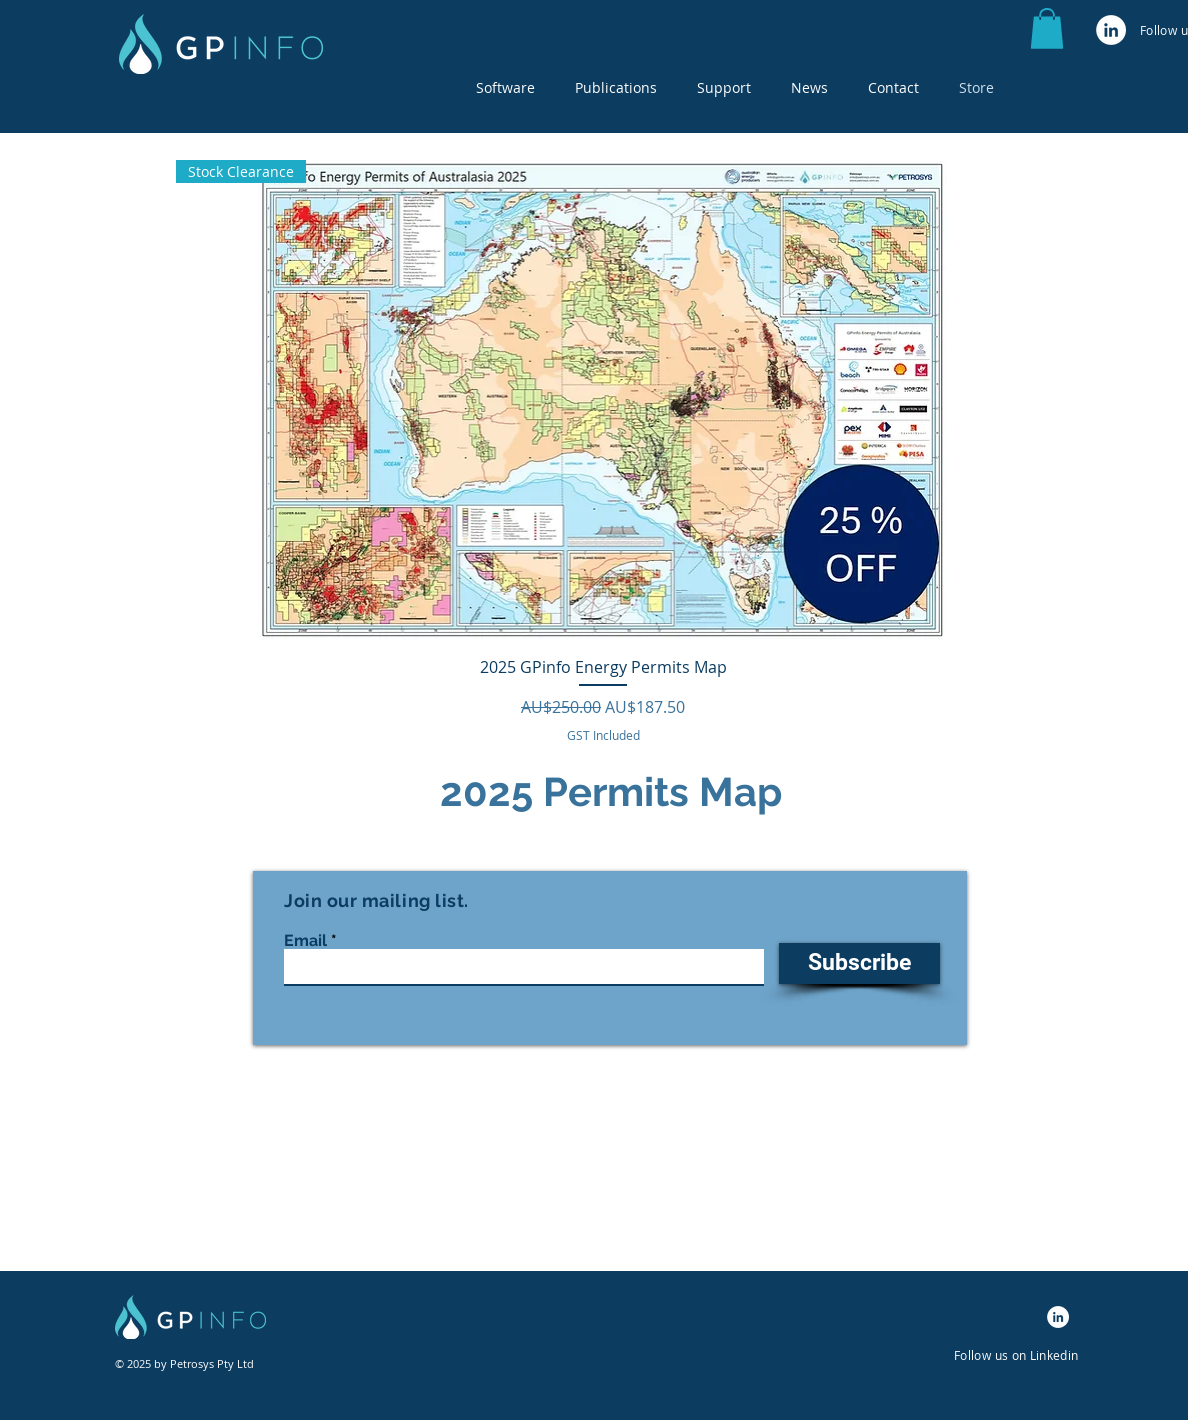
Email (305, 941)
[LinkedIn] (1111, 30)
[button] (505, 87)
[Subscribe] (859, 963)
